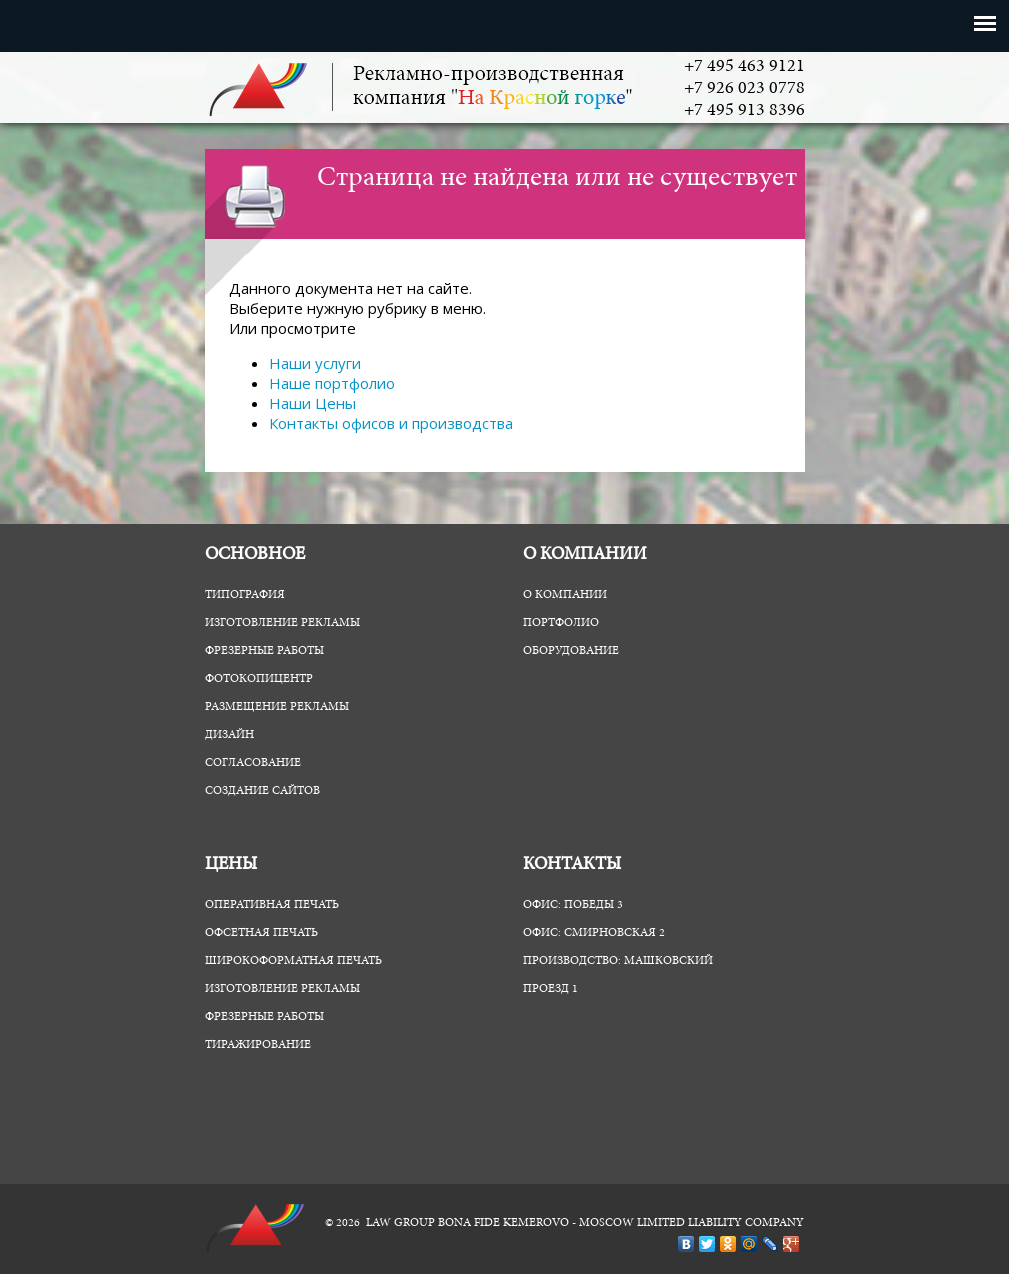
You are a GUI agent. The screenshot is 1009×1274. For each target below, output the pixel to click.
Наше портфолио (332, 383)
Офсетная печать (261, 933)
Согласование (253, 763)
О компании (565, 595)
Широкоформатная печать (293, 961)
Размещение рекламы (277, 707)
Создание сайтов (262, 791)
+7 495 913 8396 (744, 111)
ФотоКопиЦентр (259, 679)
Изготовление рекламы (282, 623)
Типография (245, 595)
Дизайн (229, 735)
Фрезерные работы (264, 651)
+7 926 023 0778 (744, 89)
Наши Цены (312, 403)
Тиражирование (258, 1045)
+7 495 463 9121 (744, 67)
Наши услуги (315, 363)
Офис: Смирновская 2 (594, 933)
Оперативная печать (272, 905)
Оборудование (571, 651)
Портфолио (561, 623)
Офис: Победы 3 (573, 905)
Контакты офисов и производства (391, 423)
